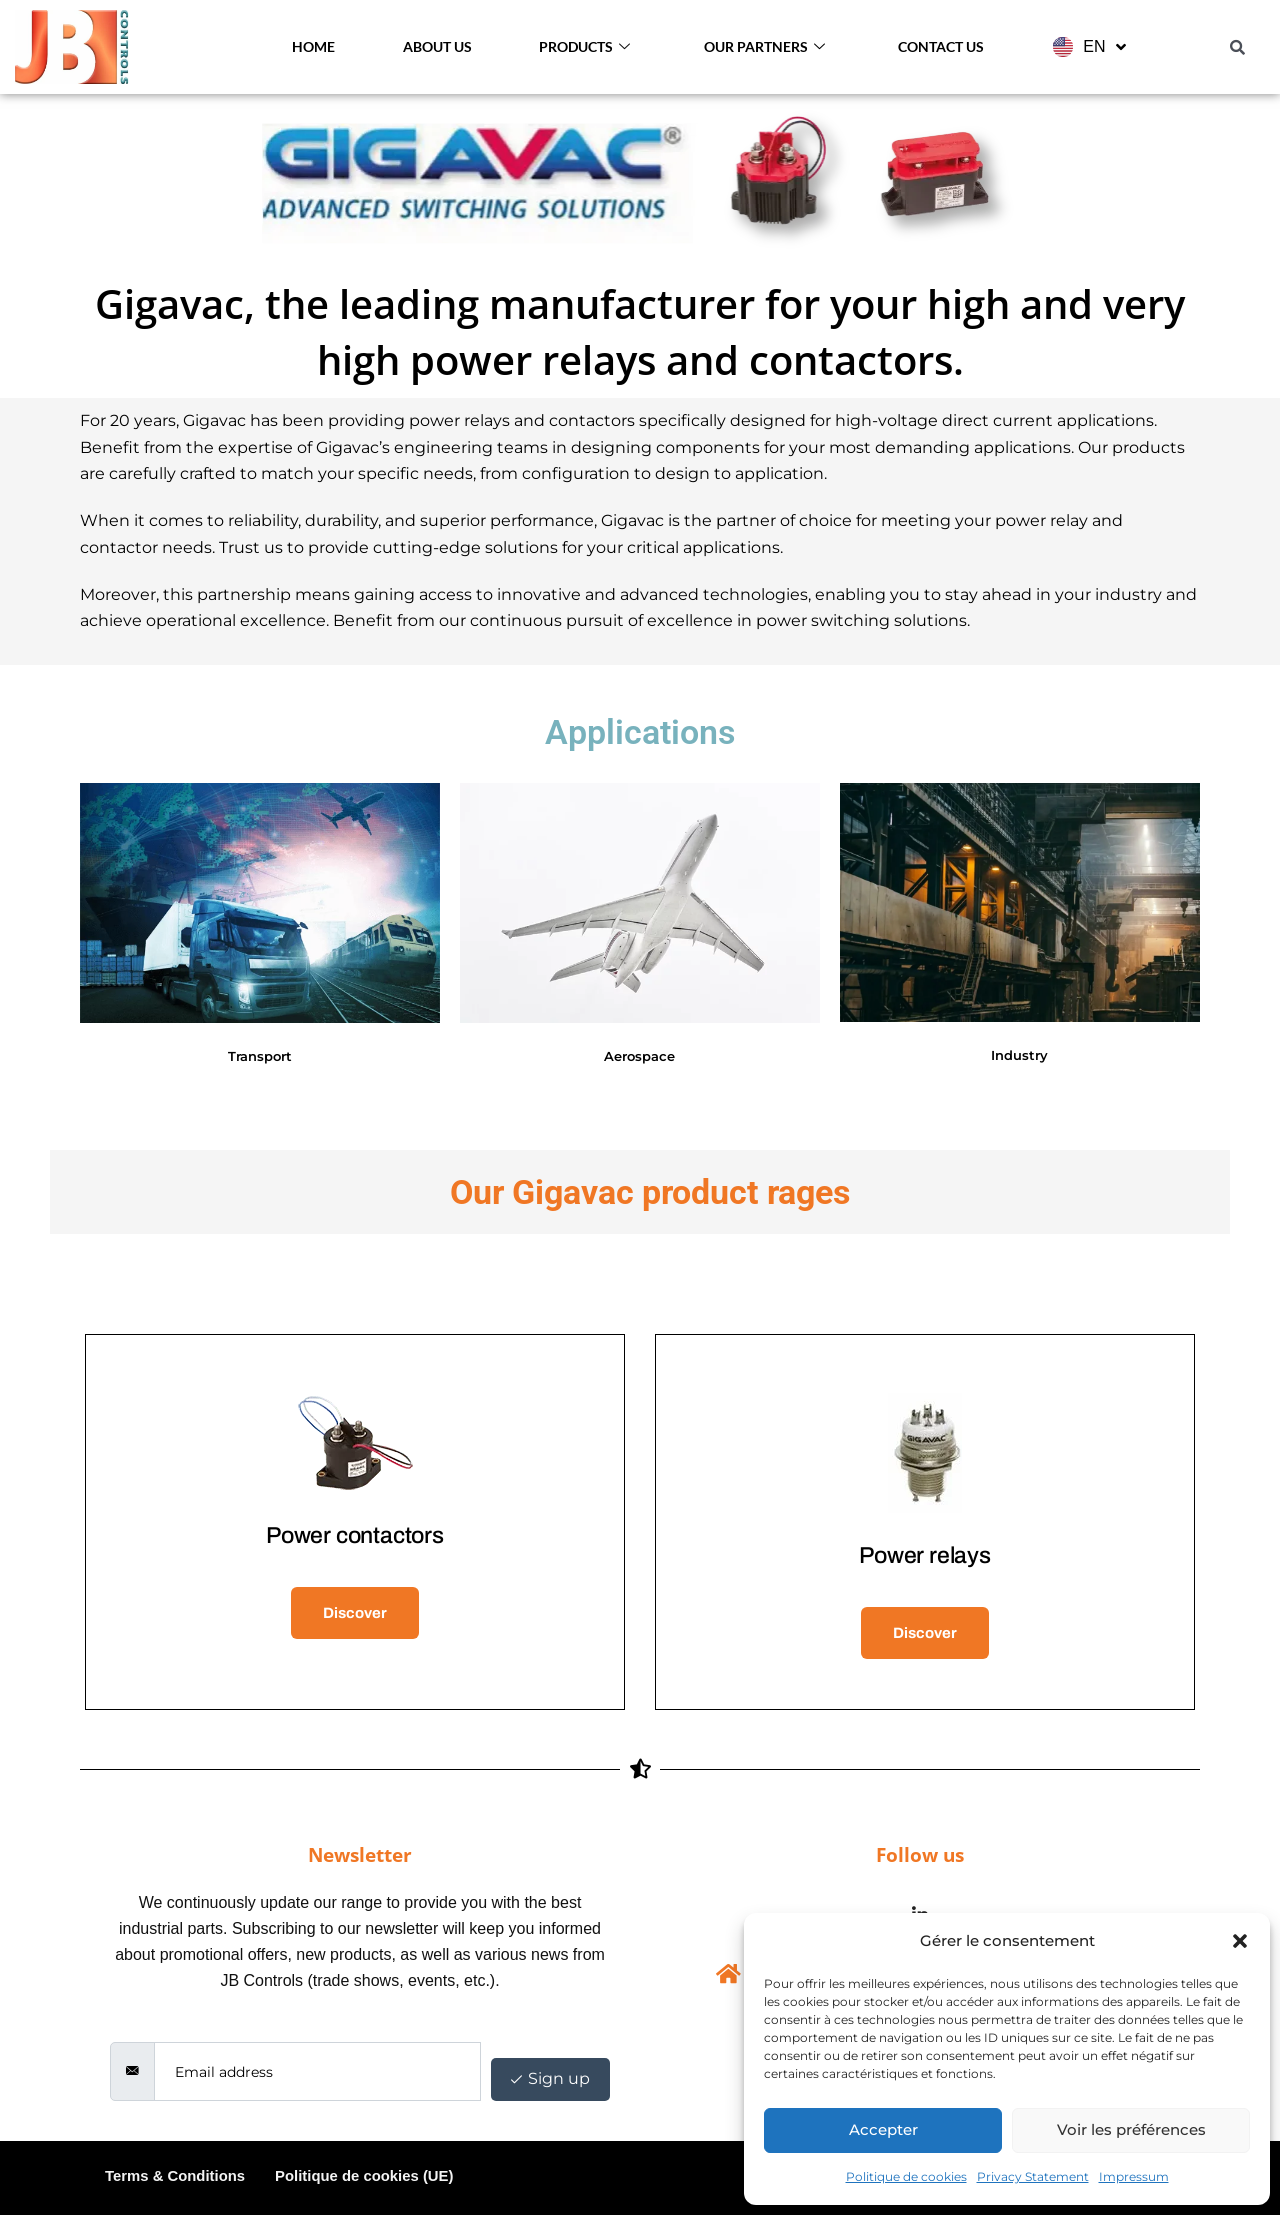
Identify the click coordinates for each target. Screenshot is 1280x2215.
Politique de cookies (906, 2176)
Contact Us (941, 46)
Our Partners (764, 47)
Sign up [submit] (550, 2078)
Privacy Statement (1033, 2176)
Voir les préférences (1131, 2129)
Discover (355, 1613)
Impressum (1134, 2176)
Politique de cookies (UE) (366, 2175)
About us (437, 46)
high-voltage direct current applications (994, 420)
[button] (1240, 1941)
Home (313, 46)
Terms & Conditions (175, 2175)
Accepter (883, 2129)
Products (584, 47)
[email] (317, 2071)
